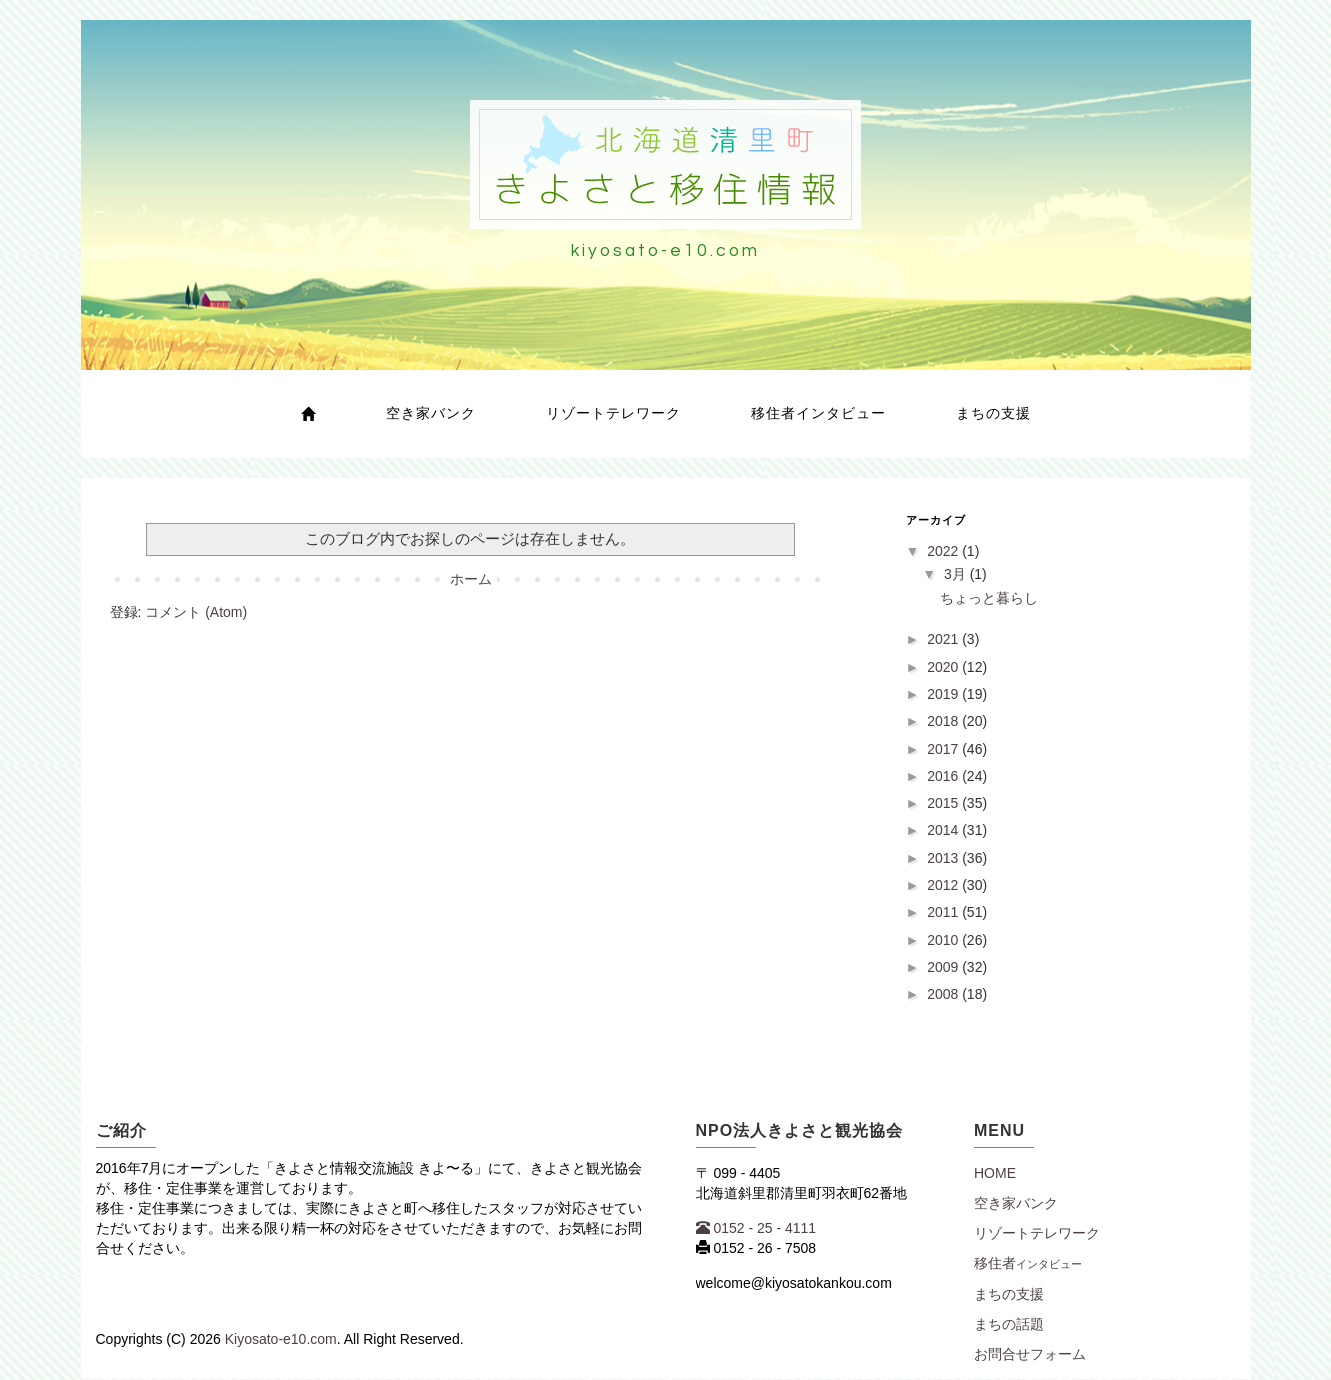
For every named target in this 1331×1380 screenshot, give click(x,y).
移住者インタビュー (818, 413)
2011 (944, 912)
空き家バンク (431, 413)
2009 (944, 967)
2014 (944, 830)
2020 (944, 667)
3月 (957, 574)
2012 (944, 885)
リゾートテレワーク (613, 413)
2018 (944, 721)
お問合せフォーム (1030, 1354)
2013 (944, 858)
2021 (944, 639)
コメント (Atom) (196, 612)
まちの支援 (993, 413)
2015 (944, 803)
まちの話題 (1009, 1324)
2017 (944, 749)
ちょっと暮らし (989, 598)
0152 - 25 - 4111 (756, 1228)
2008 (944, 994)
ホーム (471, 579)
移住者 (1028, 1263)
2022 (944, 551)
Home (995, 1173)
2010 (944, 940)
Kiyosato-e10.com (281, 1339)
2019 (944, 694)
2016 (944, 776)
